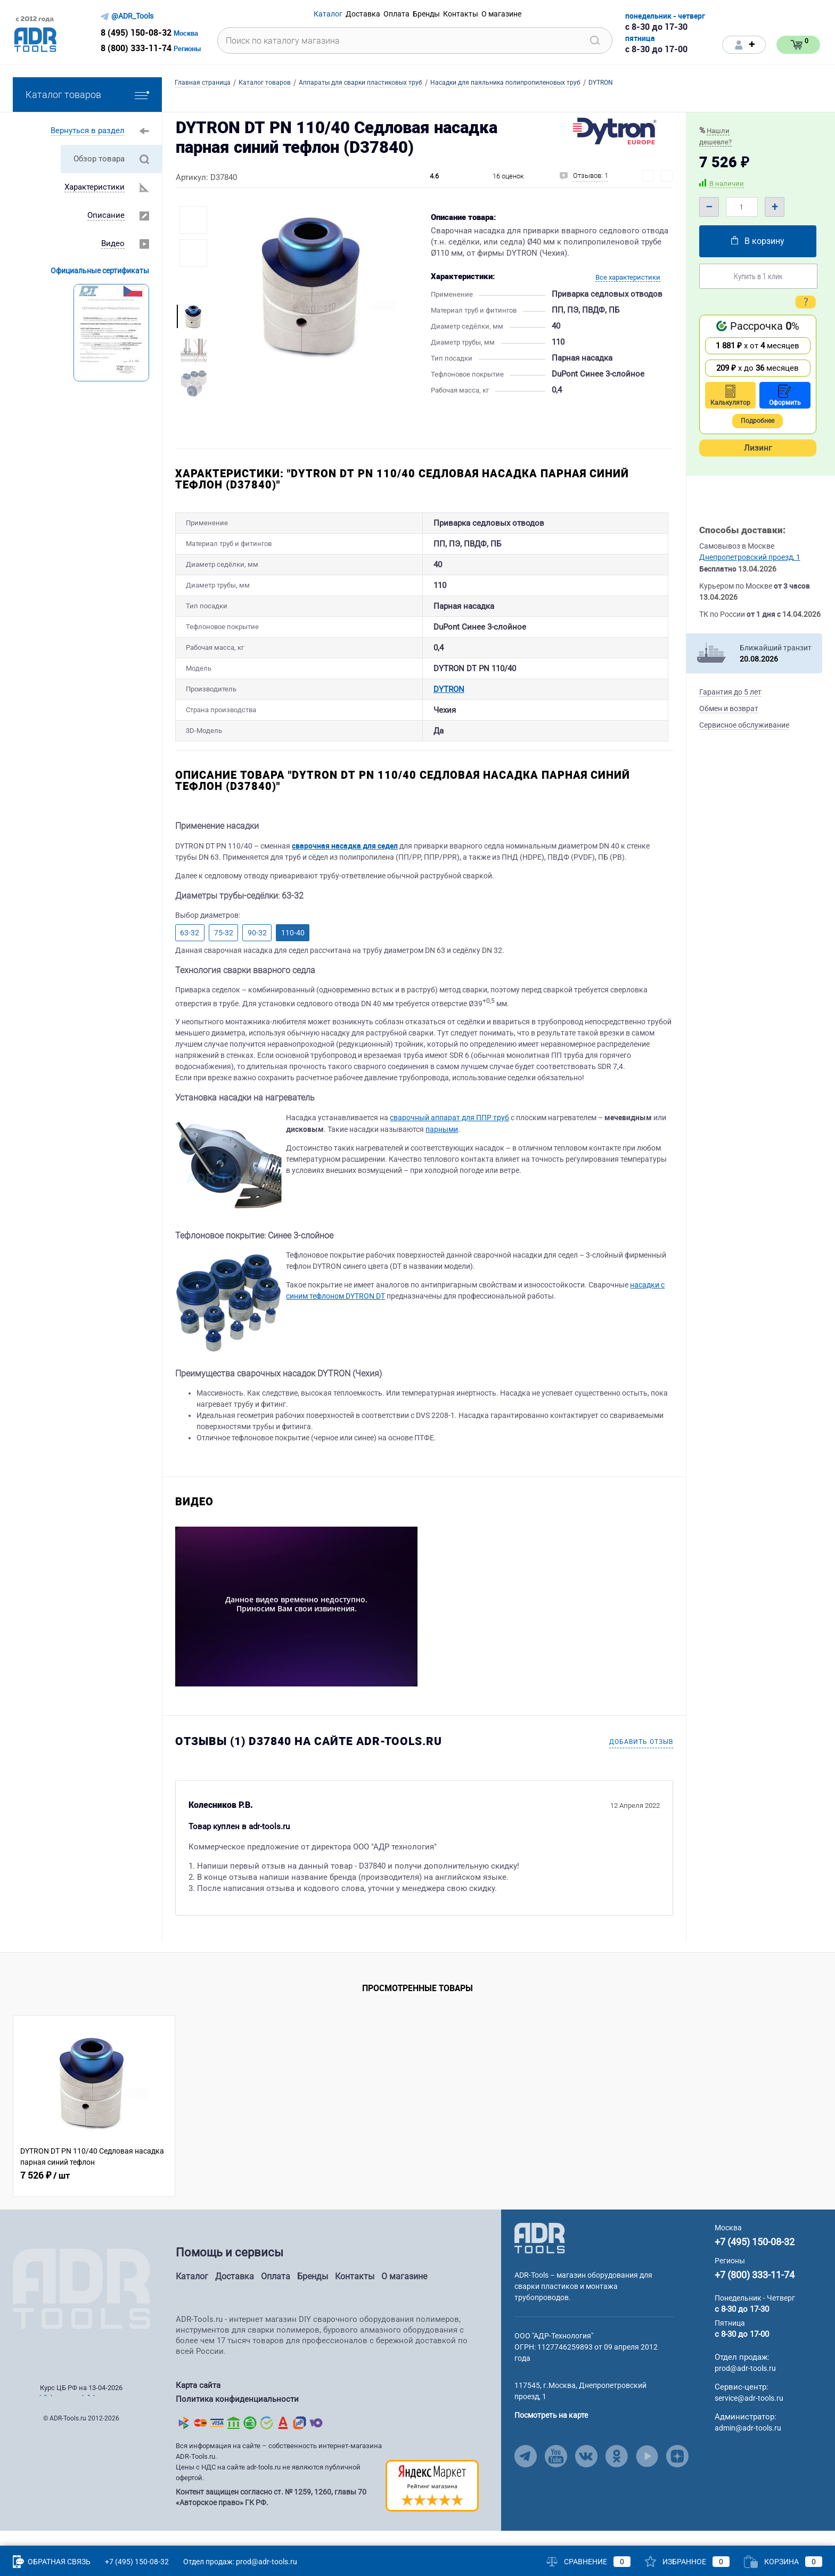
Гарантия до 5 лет (730, 692)
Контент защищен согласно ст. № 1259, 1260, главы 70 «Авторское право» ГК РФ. (271, 2513)
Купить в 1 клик (758, 276)
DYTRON (398, 702)
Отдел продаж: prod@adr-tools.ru (240, 2561)
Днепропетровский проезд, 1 (749, 557)
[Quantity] (742, 207)
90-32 (257, 950)
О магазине (404, 2294)
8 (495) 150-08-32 (136, 32)
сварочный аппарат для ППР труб (449, 1135)
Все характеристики (627, 277)
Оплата (275, 2294)
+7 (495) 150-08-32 (755, 2259)
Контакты (354, 2294)
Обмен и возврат (728, 708)
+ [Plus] (774, 206)
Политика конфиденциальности (237, 2416)
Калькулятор (730, 395)
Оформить (785, 395)
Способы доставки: (742, 530)
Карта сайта (198, 2403)
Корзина (783, 2561)
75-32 (223, 950)
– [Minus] (709, 206)
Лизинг (758, 448)
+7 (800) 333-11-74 (755, 2292)
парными (441, 1147)
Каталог (192, 2294)
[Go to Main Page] (539, 2255)
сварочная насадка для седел (345, 863)
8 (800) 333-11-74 (136, 48)
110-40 (293, 950)
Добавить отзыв (641, 1759)
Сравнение (588, 2561)
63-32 (189, 950)
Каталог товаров (87, 94)
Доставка (234, 2294)
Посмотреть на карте (551, 2432)
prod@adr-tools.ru (745, 2386)
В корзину (757, 241)
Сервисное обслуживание (744, 725)
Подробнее (757, 421)
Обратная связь (52, 2561)
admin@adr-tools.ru (748, 2445)
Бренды (312, 2294)
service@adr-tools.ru (749, 2415)
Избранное (687, 2561)
